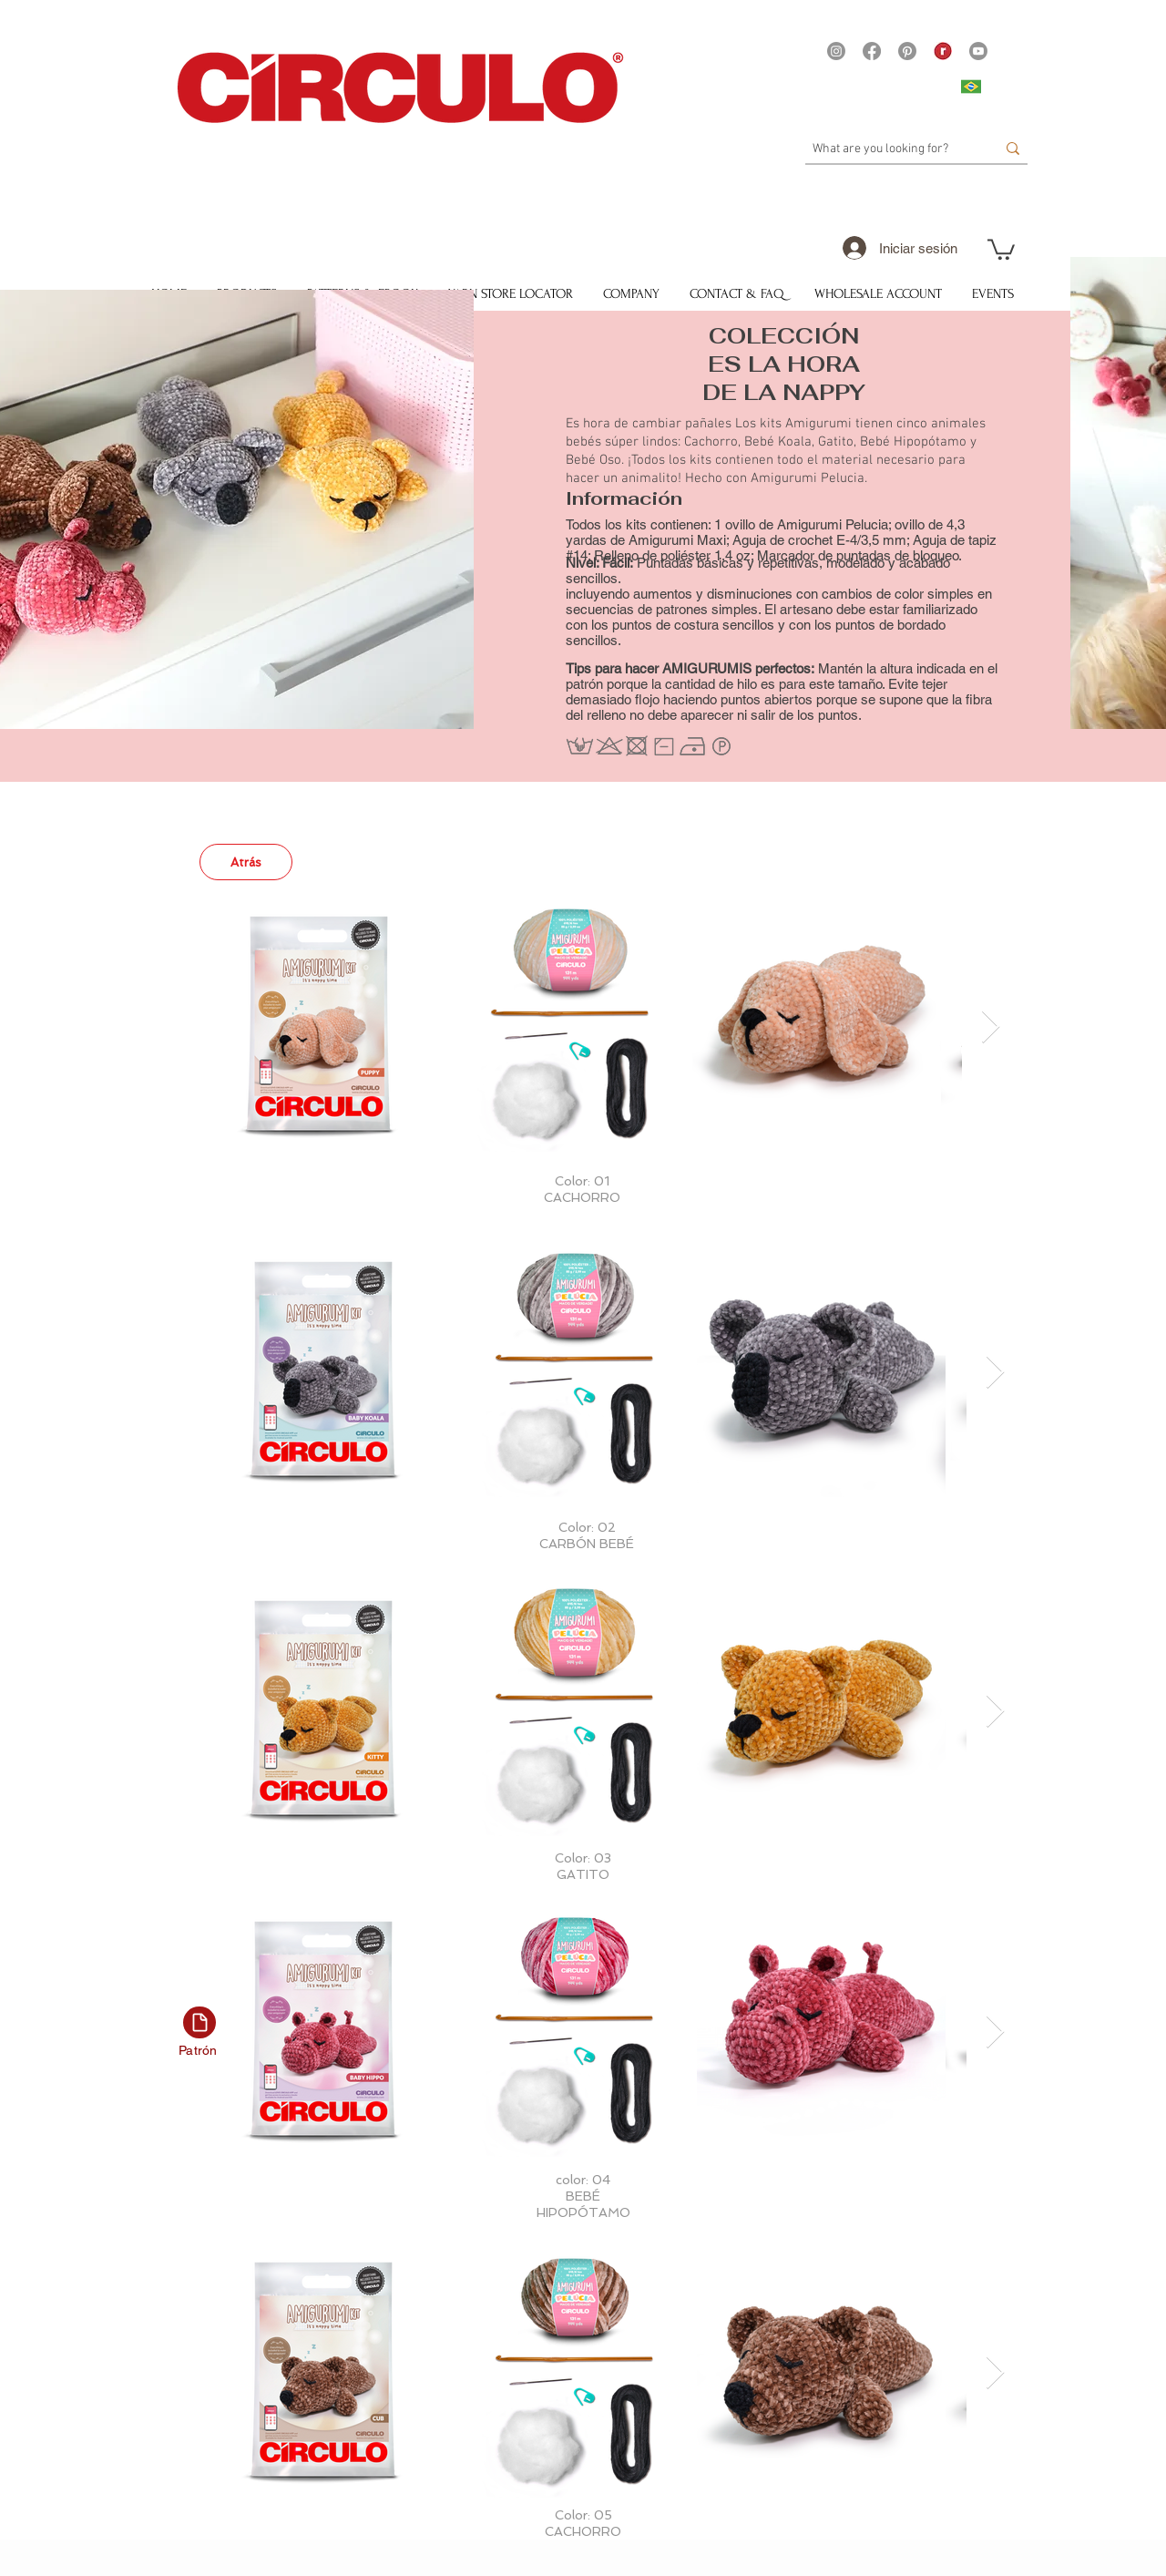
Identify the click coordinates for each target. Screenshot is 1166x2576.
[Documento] (199, 2022)
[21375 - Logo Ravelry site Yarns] (943, 51)
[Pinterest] (907, 51)
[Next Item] (990, 1027)
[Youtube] (978, 51)
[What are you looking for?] (890, 149)
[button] (1001, 248)
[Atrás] (245, 862)
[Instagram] (836, 51)
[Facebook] (872, 51)
